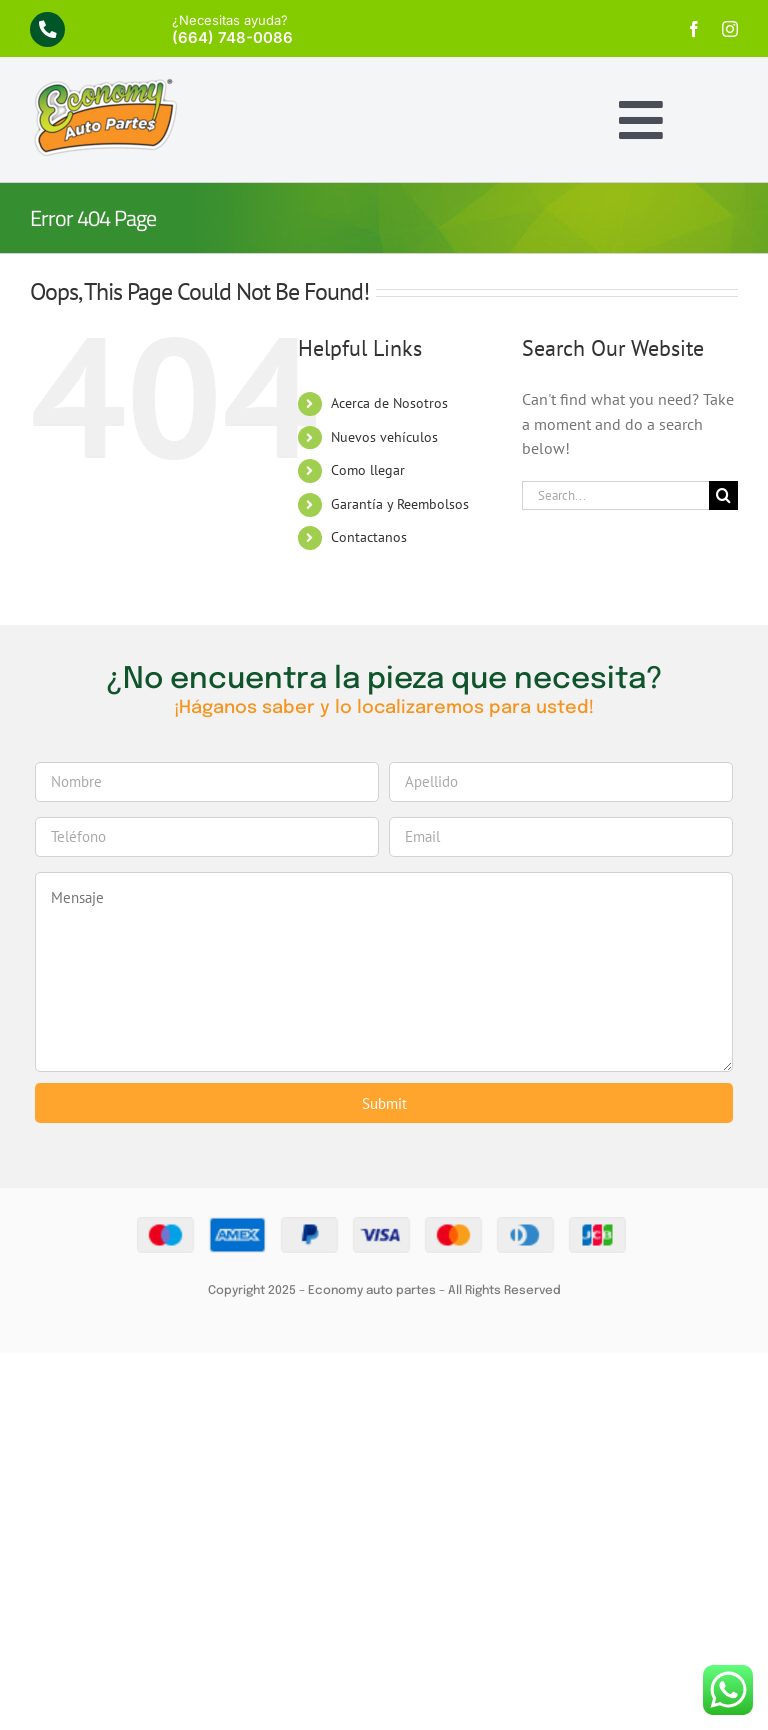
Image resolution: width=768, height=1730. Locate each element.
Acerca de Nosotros (389, 403)
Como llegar (368, 470)
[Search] (723, 495)
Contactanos (369, 537)
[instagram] (730, 29)
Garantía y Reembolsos (400, 504)
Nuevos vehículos (384, 437)
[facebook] (694, 29)
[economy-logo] (105, 85)
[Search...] (615, 495)
